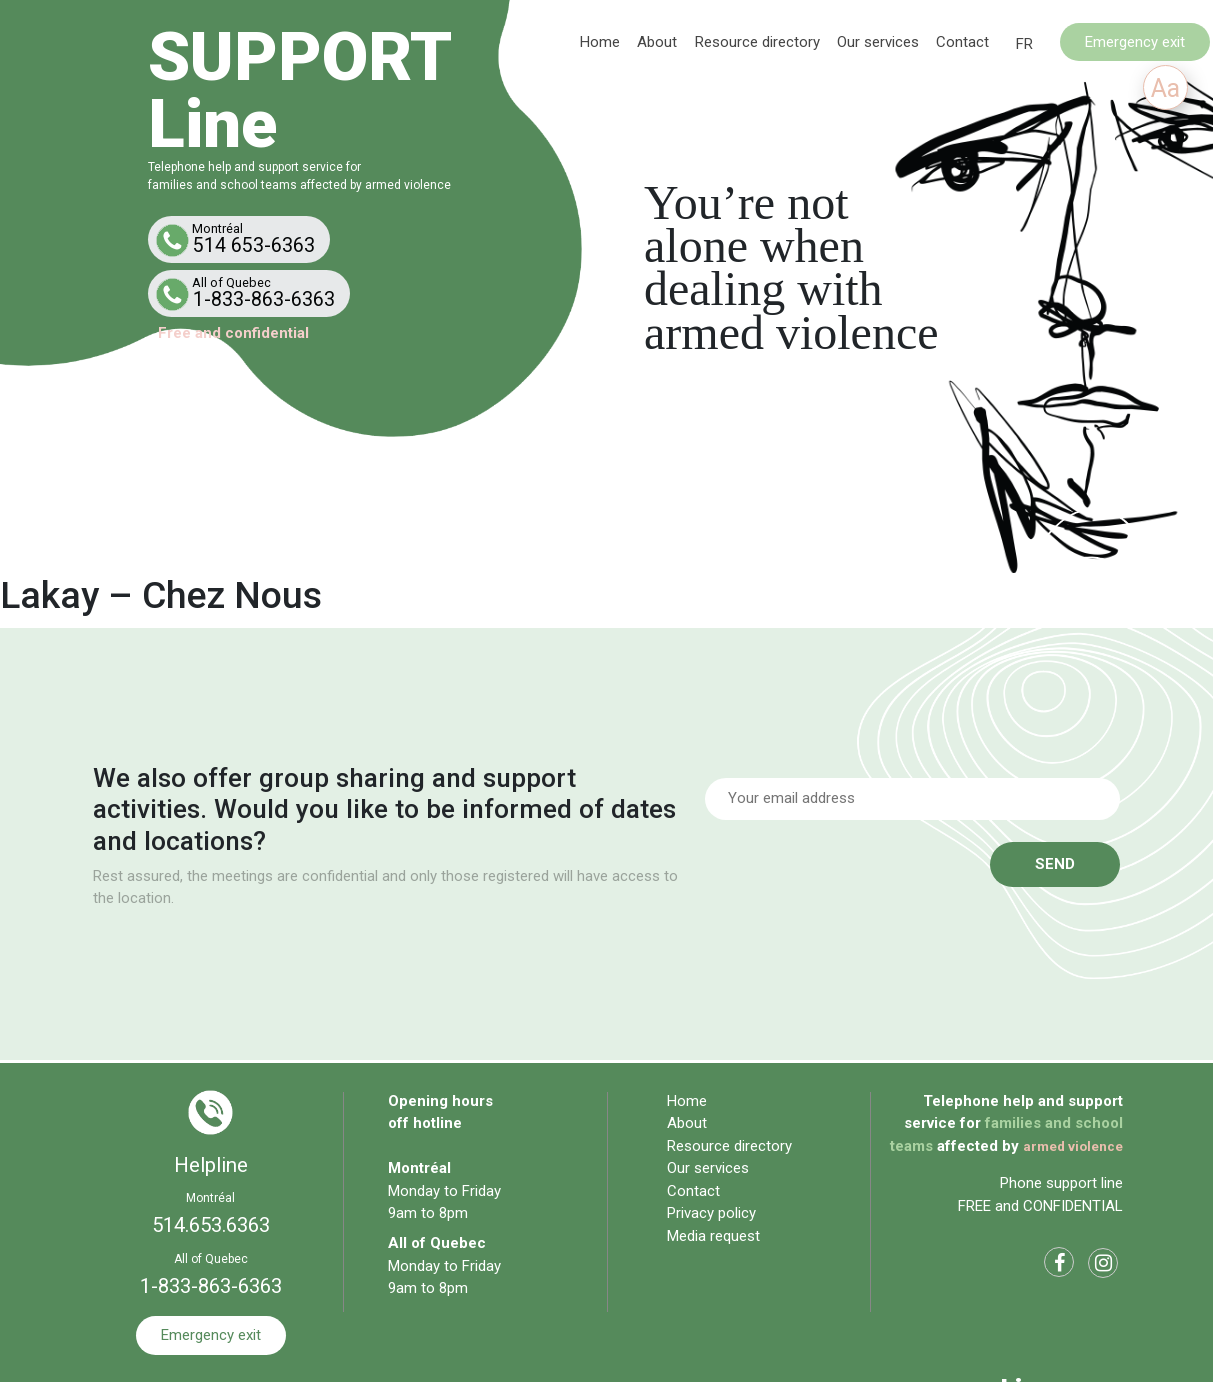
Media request (713, 1236)
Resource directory (757, 41)
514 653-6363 (243, 239)
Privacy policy (711, 1213)
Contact (962, 41)
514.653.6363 (211, 1225)
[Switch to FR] (1024, 44)
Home (600, 41)
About (657, 41)
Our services (878, 41)
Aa (1165, 88)
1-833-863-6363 (253, 293)
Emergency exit (1135, 41)
